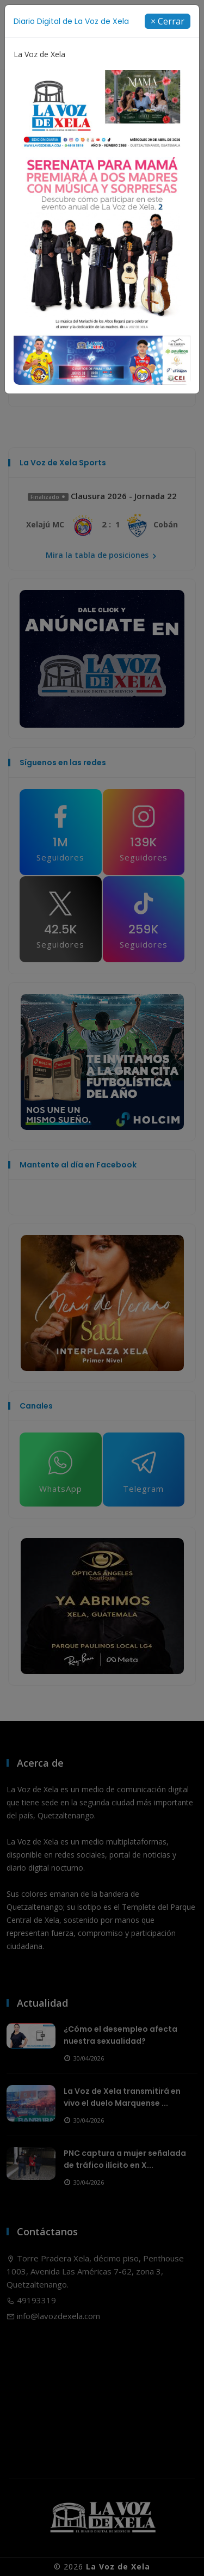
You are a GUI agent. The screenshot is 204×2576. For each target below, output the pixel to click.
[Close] (167, 21)
